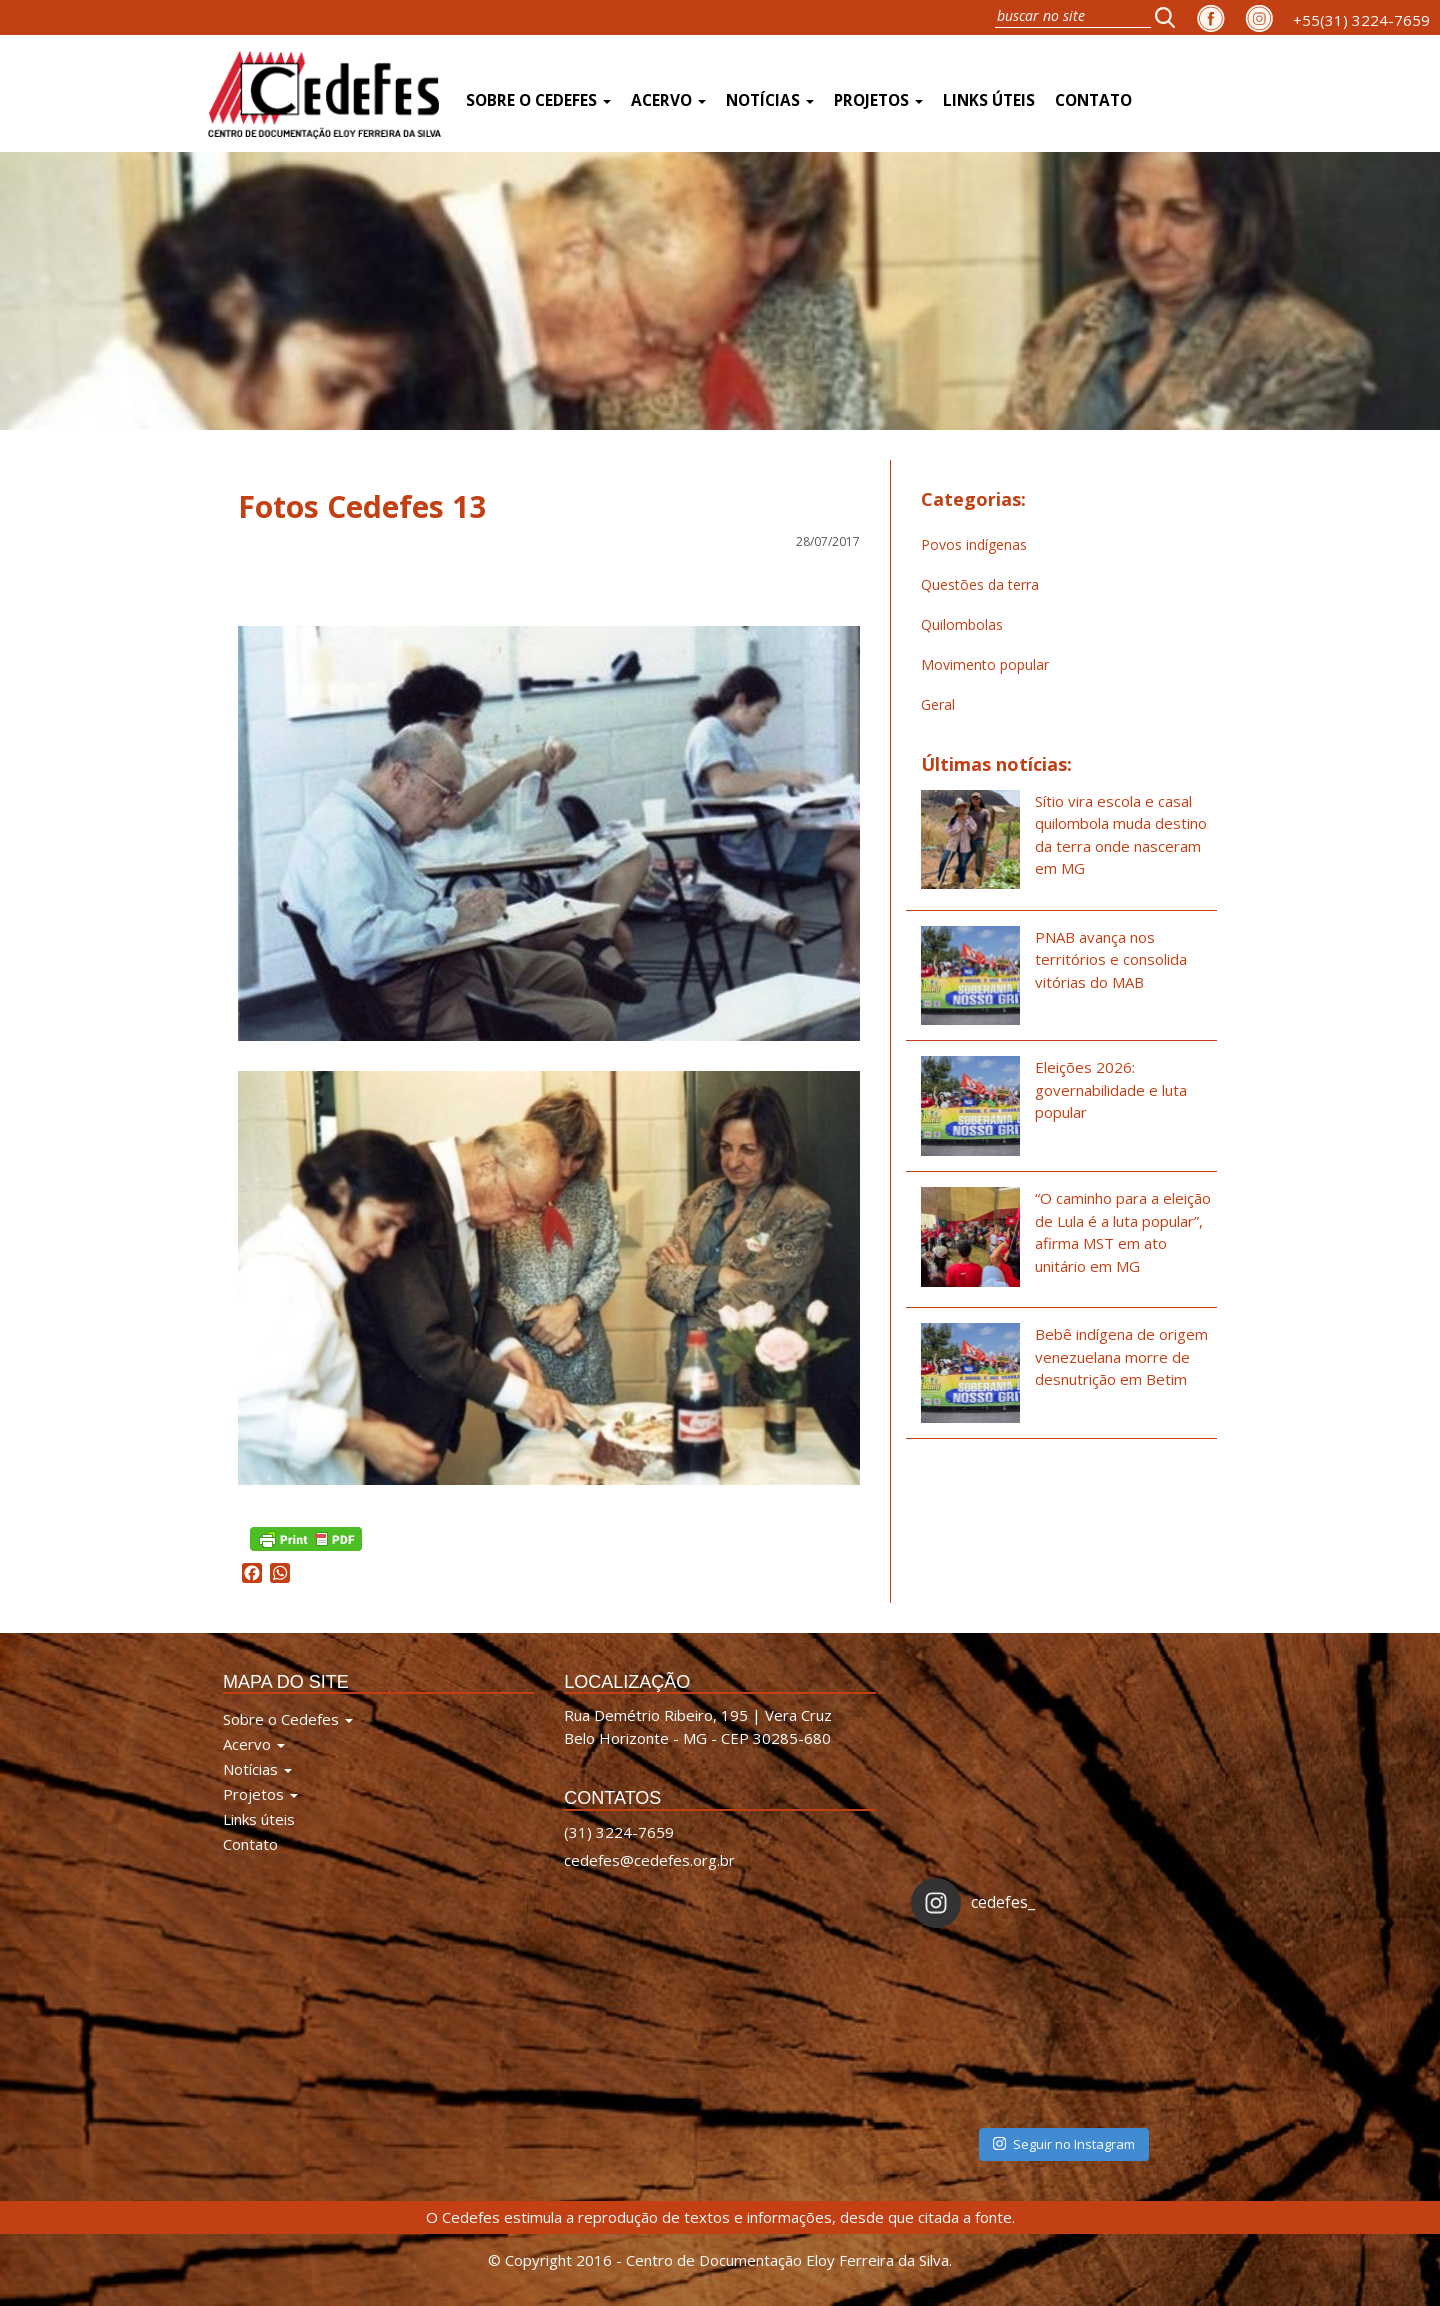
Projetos (878, 100)
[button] (1171, 17)
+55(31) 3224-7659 (1361, 20)
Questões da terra (980, 584)
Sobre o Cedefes (538, 100)
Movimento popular (985, 664)
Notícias (770, 100)
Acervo (668, 100)
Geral (938, 704)
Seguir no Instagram (1064, 2144)
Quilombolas (962, 624)
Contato (1093, 100)
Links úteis (989, 100)
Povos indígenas (974, 544)
